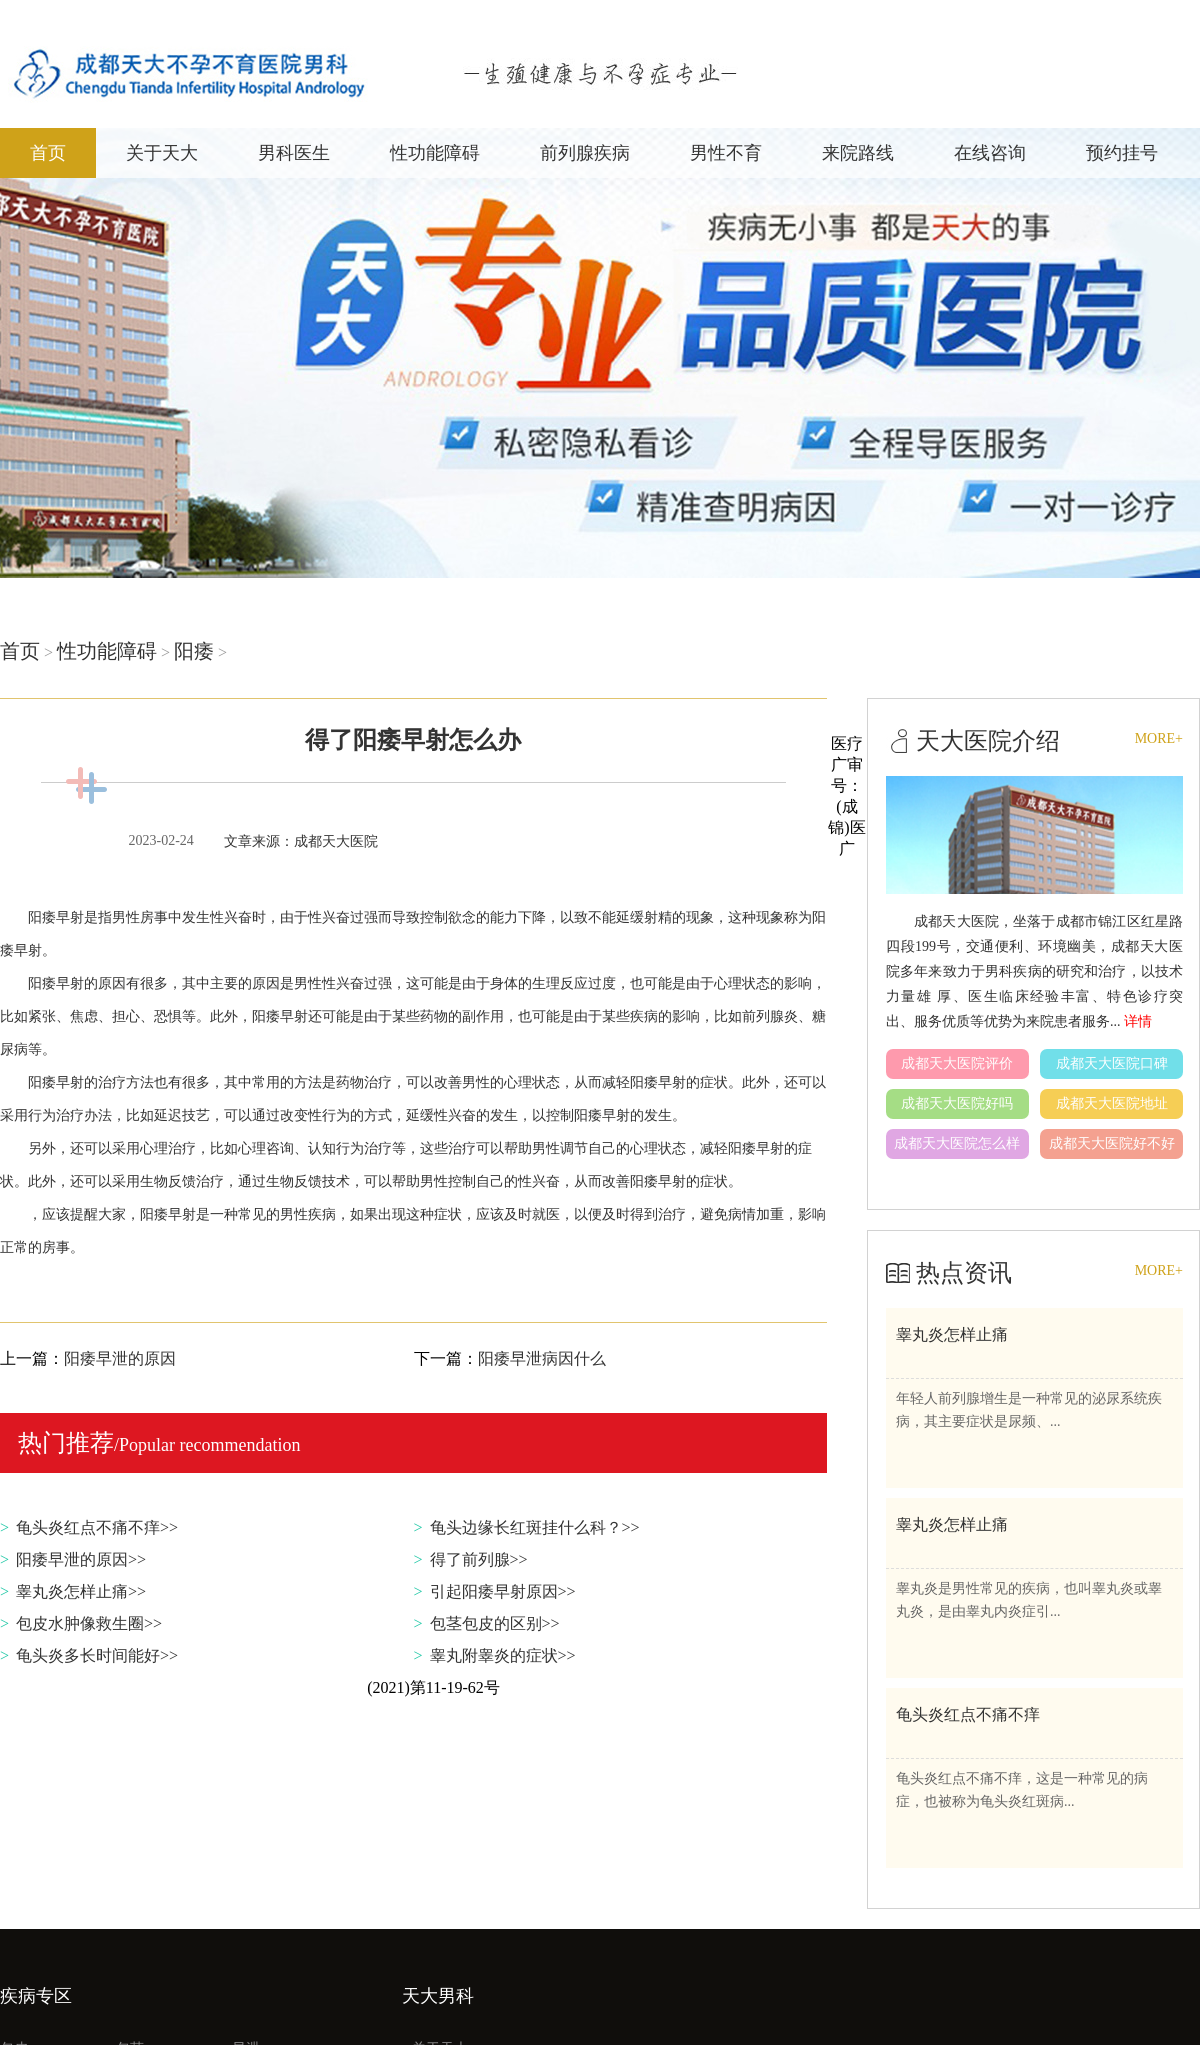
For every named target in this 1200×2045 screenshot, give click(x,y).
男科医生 (294, 153)
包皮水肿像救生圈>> (89, 1623)
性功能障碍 (435, 153)
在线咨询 (990, 153)
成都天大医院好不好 (1112, 1143)
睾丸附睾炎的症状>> (503, 1655)
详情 (1138, 1021)
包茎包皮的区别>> (495, 1623)
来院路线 (858, 153)
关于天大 (162, 153)
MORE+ (1159, 738)
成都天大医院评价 (957, 1063)
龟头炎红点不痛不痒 (968, 1714)
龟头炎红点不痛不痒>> (97, 1527)
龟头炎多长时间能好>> (97, 1655)
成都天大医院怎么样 (957, 1143)
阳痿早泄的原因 (120, 1358)
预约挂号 (1122, 153)
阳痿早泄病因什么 (542, 1358)
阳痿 (194, 651)
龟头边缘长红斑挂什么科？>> (535, 1527)
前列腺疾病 (585, 153)
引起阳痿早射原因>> (503, 1591)
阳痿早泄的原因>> (81, 1559)
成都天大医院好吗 (957, 1103)
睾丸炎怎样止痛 (952, 1334)
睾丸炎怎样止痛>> (81, 1591)
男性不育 (726, 153)
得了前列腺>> (479, 1559)
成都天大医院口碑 (1112, 1063)
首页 (48, 153)
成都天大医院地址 (1112, 1103)
